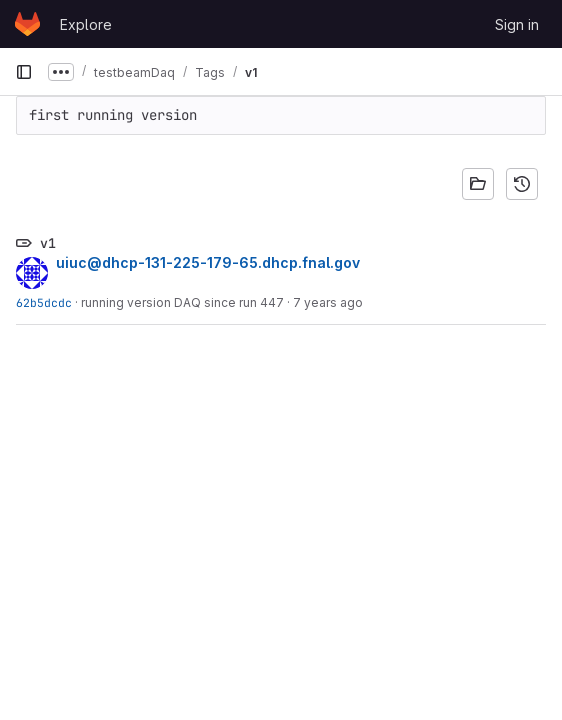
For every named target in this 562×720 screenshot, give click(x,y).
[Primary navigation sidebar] (24, 72)
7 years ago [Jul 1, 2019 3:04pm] (328, 302)
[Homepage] (27, 24)
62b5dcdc (44, 302)
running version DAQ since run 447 (182, 302)
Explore (86, 24)
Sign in (517, 24)
